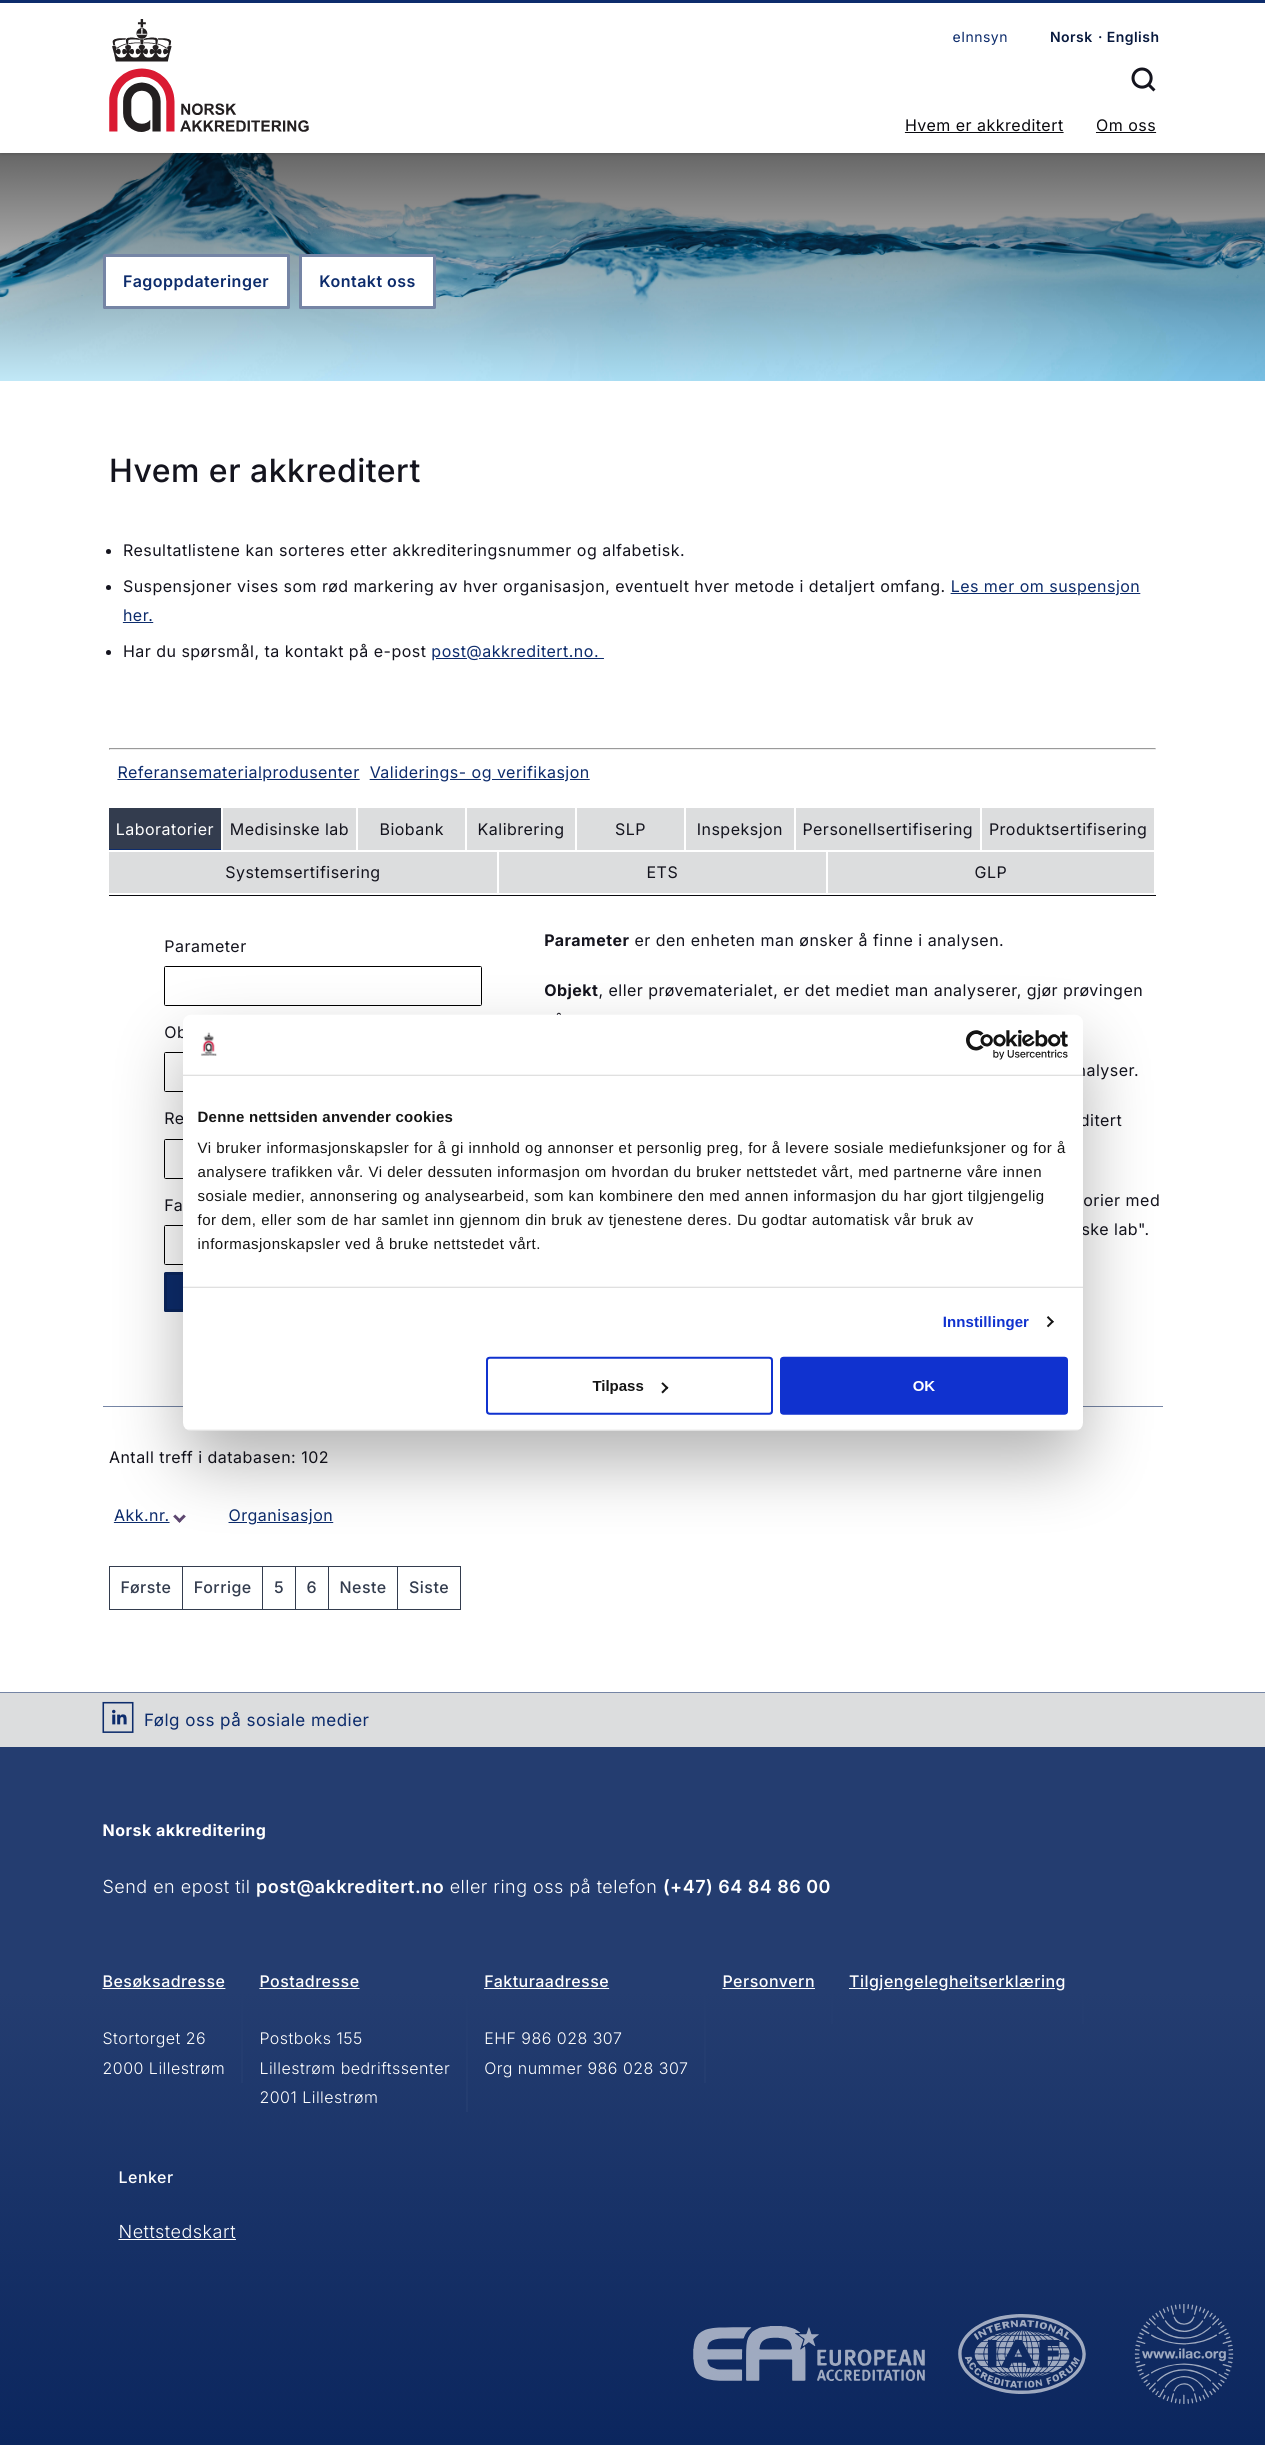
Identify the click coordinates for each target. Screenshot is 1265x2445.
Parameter (205, 946)
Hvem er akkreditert (984, 125)
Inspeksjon (740, 829)
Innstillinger (986, 1321)
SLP (630, 829)
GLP (991, 872)
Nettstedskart (178, 2232)
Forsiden (209, 75)
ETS (663, 872)
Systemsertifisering (302, 872)
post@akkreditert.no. (517, 651)
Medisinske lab (289, 829)
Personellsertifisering (887, 829)
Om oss (1126, 125)
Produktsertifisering (1068, 829)
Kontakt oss (367, 281)
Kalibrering (521, 829)
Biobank (411, 829)
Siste (429, 1587)
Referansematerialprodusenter (238, 772)
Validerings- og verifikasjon (480, 772)
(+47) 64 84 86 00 (747, 1887)
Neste (362, 1587)
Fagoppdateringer (196, 281)
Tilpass (629, 1385)
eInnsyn (980, 37)
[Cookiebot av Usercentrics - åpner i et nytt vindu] (980, 1044)
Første (146, 1587)
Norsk (1071, 37)
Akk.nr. (142, 1515)
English (1133, 37)
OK (924, 1385)
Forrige (223, 1587)
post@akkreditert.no (350, 1887)
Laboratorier (165, 829)
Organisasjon (281, 1515)
